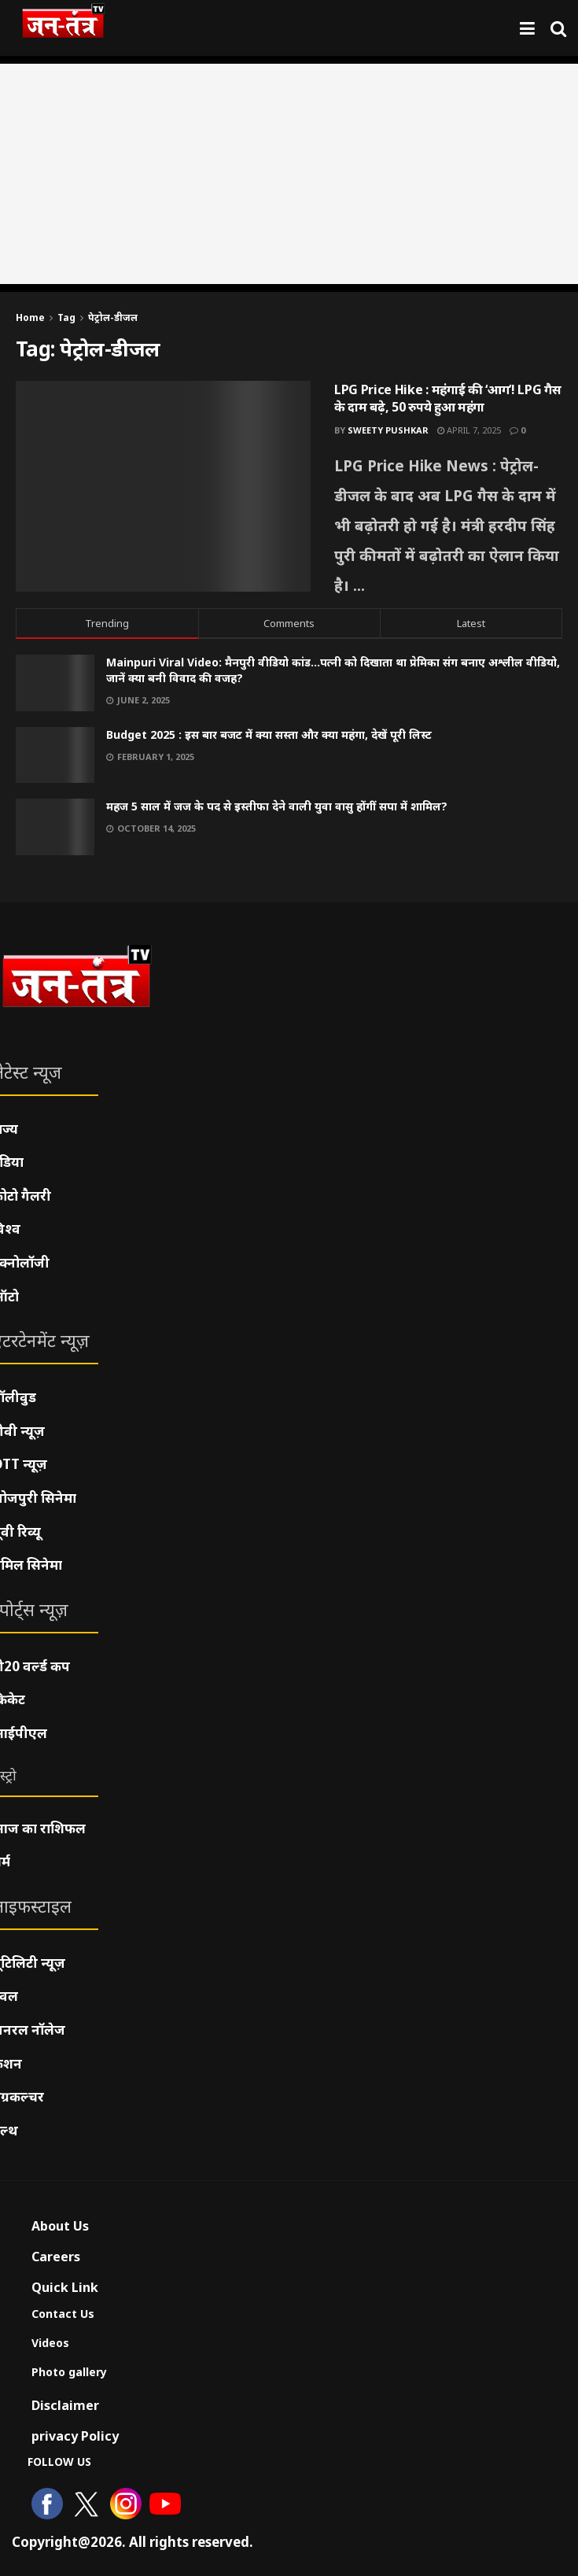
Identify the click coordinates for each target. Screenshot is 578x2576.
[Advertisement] (289, 174)
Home (30, 317)
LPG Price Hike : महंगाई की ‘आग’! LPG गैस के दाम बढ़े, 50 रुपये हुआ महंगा (447, 398)
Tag (66, 317)
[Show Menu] (527, 28)
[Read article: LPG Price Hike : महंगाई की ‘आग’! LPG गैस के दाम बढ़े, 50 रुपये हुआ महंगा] (163, 486)
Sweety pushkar (388, 430)
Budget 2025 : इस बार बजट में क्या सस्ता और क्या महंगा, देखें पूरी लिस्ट (269, 734)
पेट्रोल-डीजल (113, 317)
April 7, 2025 (469, 430)
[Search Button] (558, 28)
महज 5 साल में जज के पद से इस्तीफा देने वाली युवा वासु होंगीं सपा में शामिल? (276, 806)
